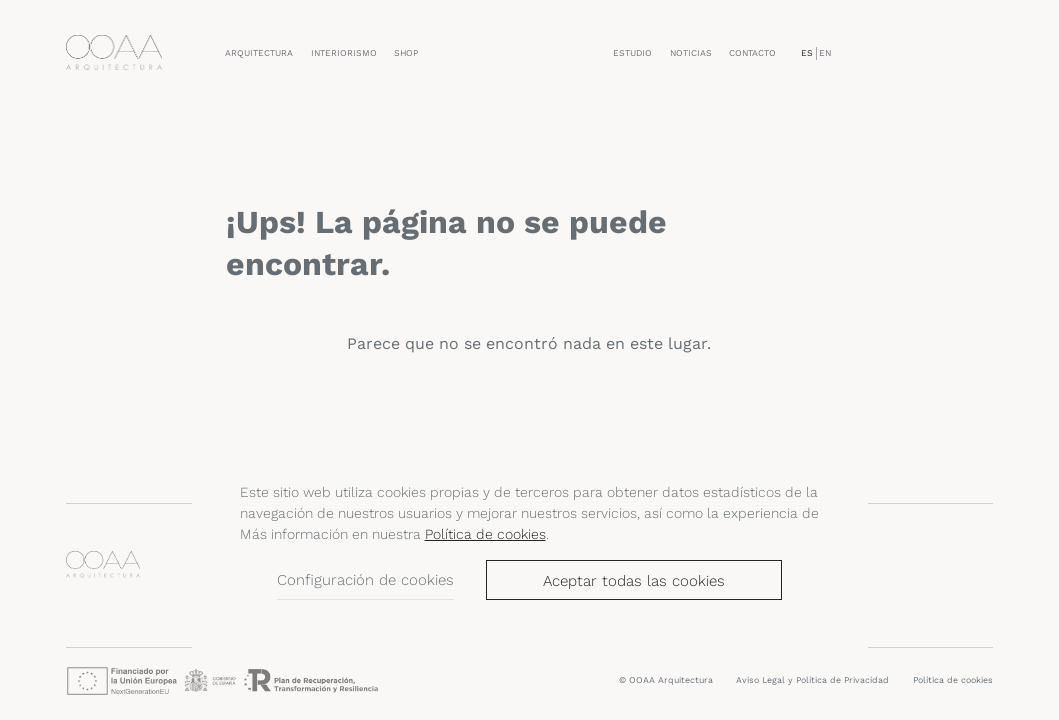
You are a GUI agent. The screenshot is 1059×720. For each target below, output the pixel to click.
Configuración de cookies (365, 580)
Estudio (632, 53)
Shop (406, 53)
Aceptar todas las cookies (634, 581)
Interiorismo (344, 53)
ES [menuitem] (807, 53)
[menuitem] (807, 53)
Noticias (691, 53)
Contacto (752, 53)
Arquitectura (259, 53)
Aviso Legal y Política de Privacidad (812, 680)
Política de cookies (485, 534)
